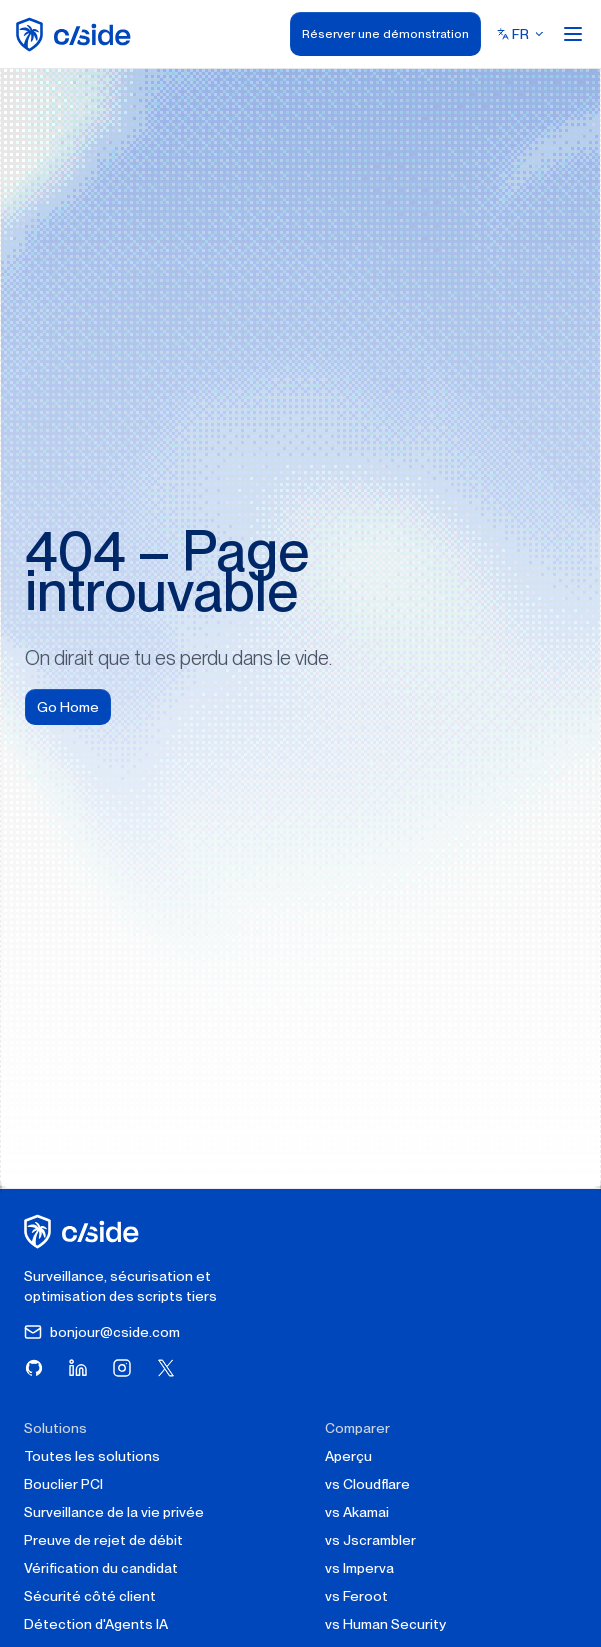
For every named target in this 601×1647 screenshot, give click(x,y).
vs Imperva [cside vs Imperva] (359, 1568)
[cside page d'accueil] (84, 1231)
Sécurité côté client (90, 1596)
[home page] (76, 34)
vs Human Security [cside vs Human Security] (385, 1624)
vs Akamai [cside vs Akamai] (357, 1512)
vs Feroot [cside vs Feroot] (356, 1596)
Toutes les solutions (92, 1456)
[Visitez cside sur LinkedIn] (78, 1368)
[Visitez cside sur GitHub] (34, 1368)
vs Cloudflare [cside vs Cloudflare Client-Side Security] (367, 1484)
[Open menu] (573, 34)
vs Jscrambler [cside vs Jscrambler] (370, 1540)
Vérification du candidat (101, 1568)
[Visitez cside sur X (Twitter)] (166, 1368)
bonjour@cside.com (102, 1332)
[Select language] (521, 34)
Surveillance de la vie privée (114, 1512)
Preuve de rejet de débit (103, 1540)
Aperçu (348, 1456)
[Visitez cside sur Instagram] (122, 1368)
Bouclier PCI (63, 1484)
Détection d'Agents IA (96, 1624)
